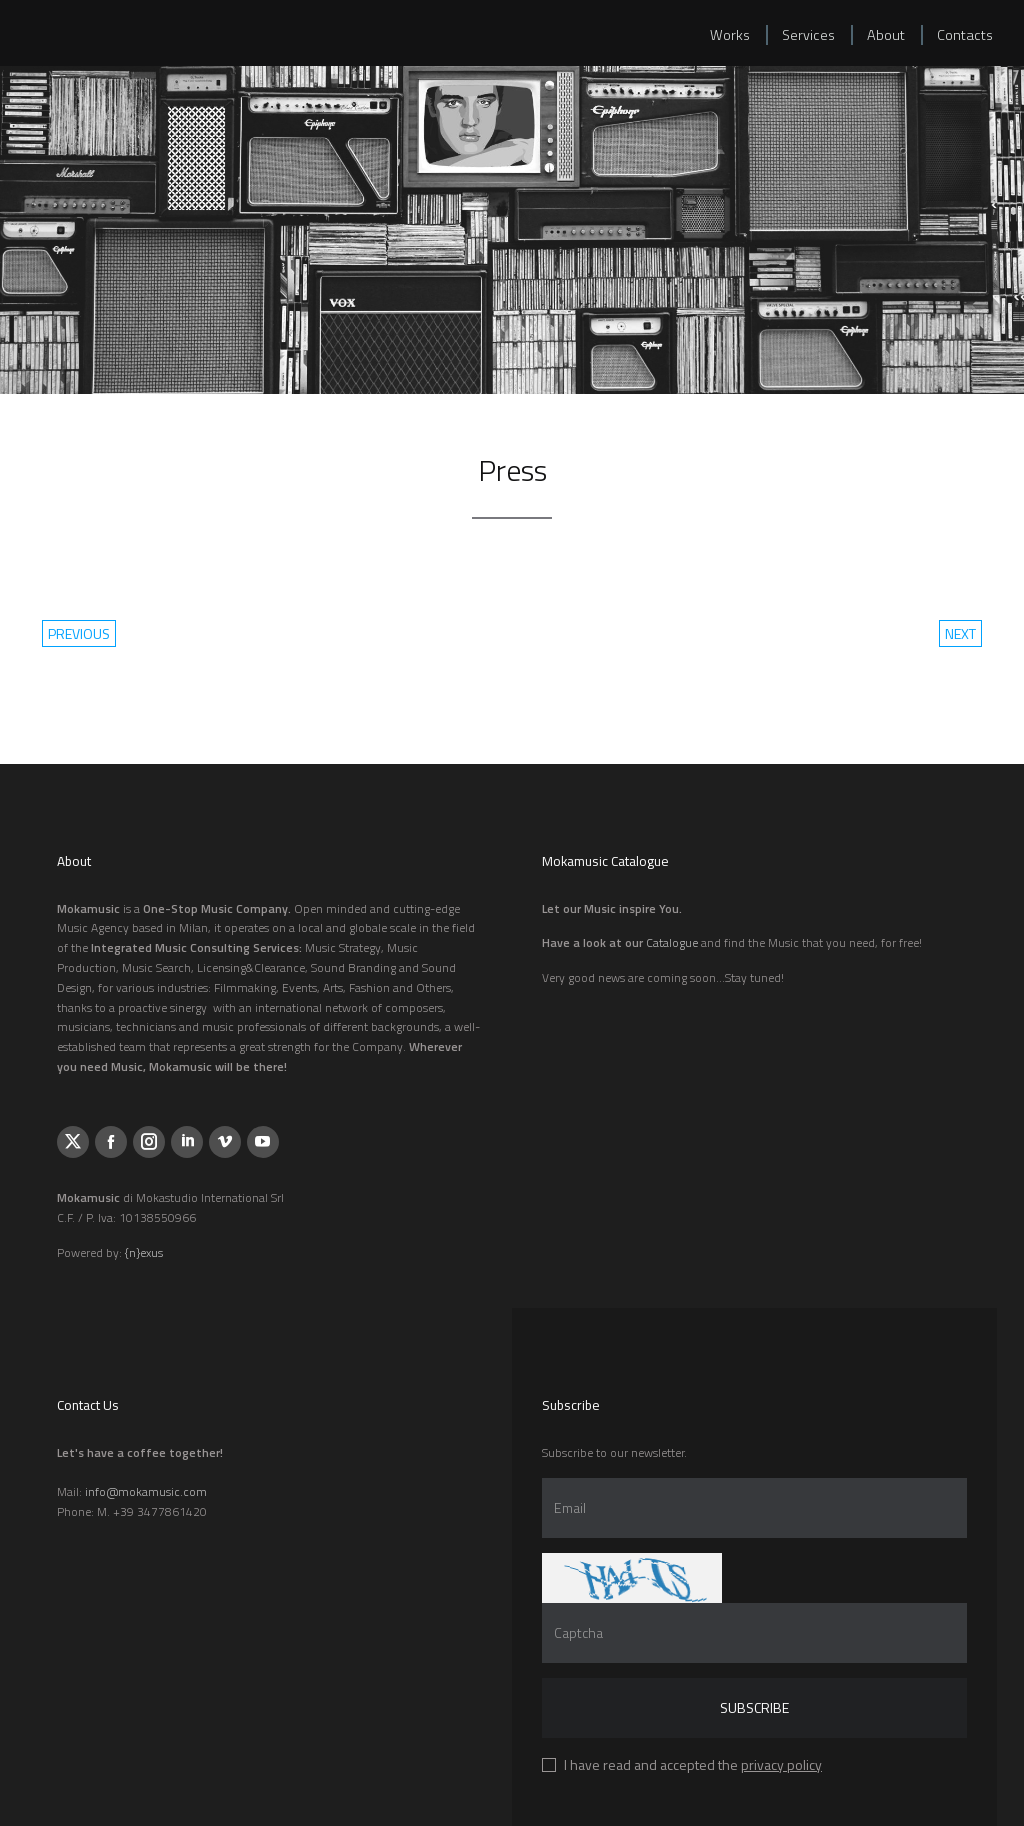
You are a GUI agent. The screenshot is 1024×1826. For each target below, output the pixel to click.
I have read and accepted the (693, 1764)
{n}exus (144, 1252)
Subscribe (754, 1707)
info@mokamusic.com (146, 1491)
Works (730, 35)
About (886, 35)
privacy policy (781, 1764)
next (960, 633)
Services (808, 35)
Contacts (965, 35)
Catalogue (672, 942)
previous (79, 633)
